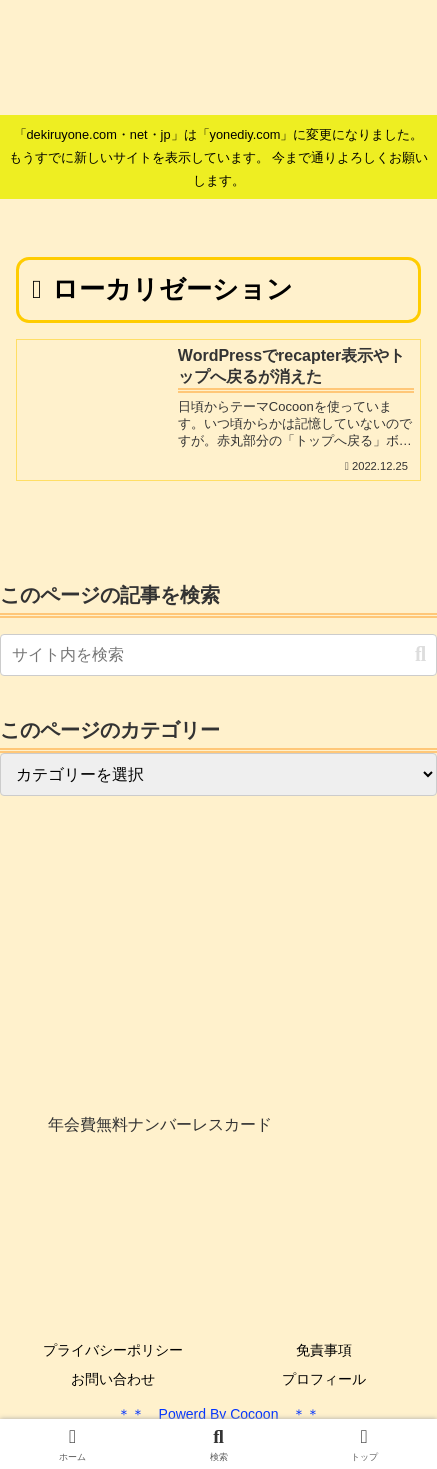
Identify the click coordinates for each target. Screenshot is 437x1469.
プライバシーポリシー (113, 1350)
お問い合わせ (113, 1379)
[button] (420, 654)
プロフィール (324, 1379)
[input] (218, 655)
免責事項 (324, 1350)
